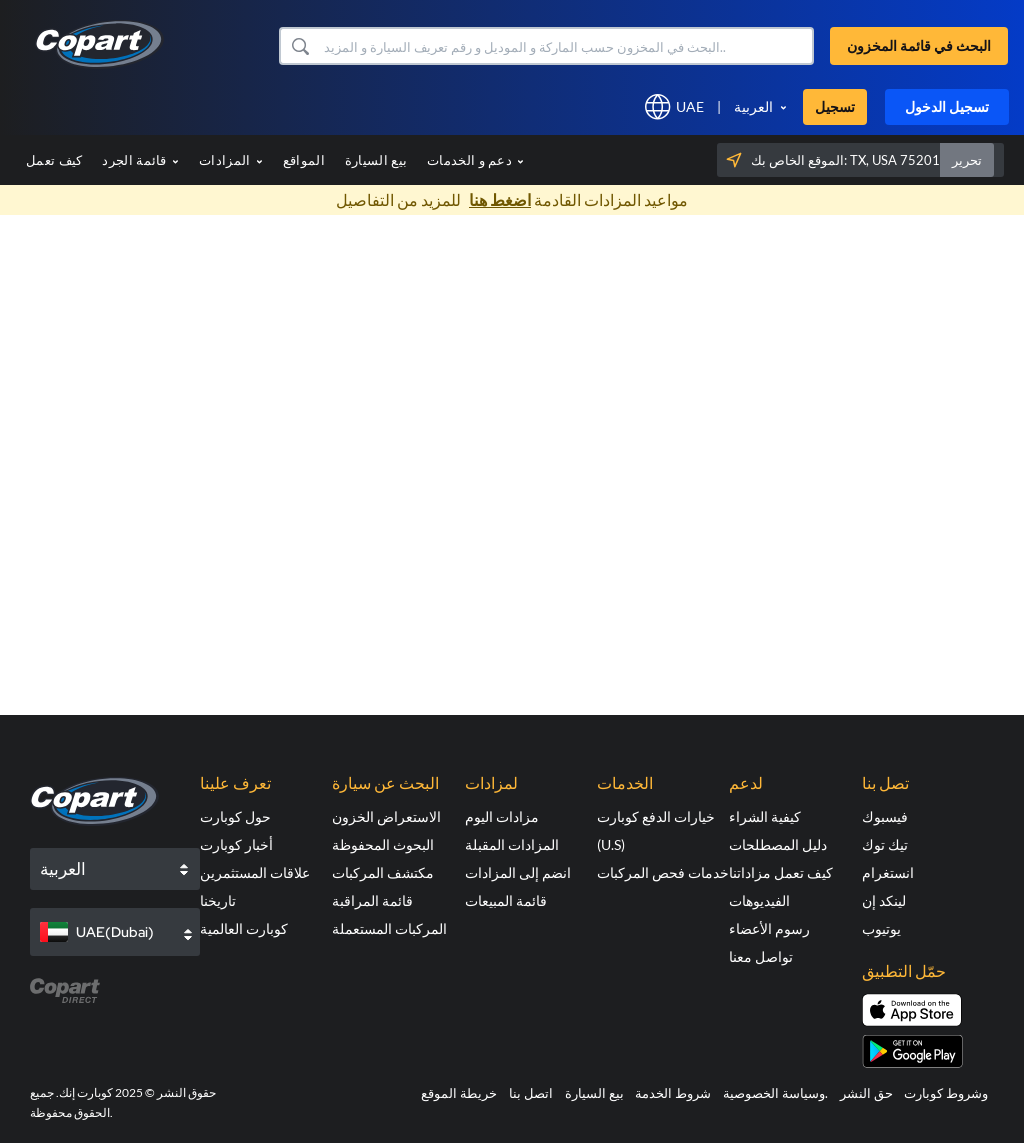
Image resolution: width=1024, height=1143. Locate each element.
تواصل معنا (761, 956)
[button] (299, 46)
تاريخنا (218, 900)
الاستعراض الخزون (386, 816)
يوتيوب (881, 928)
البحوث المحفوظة (383, 844)
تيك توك (885, 844)
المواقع (304, 160)
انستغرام (888, 872)
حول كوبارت (235, 816)
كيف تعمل (54, 160)
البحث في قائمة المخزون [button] (919, 45)
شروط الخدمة (673, 1093)
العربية (753, 106)
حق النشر (866, 1093)
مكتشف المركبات (383, 872)
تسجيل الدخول (947, 106)
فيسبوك (885, 816)
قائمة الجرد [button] (140, 160)
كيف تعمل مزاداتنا (781, 872)
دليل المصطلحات (778, 844)
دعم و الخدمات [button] (475, 160)
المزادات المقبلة (512, 844)
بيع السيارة (376, 160)
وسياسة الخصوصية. (775, 1093)
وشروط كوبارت (946, 1093)
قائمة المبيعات (506, 900)
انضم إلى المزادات (518, 872)
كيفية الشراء (765, 816)
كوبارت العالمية (244, 928)
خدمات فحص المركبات (663, 872)
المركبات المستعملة (389, 928)
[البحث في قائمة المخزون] (567, 46)
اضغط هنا (500, 199)
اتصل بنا (531, 1093)
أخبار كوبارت (236, 844)
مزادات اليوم (502, 816)
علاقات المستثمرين (255, 872)
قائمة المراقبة (372, 900)
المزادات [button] (231, 160)
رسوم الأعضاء (769, 928)
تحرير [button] (967, 160)
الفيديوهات (759, 900)
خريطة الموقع (459, 1093)
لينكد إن (884, 900)
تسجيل (835, 106)
